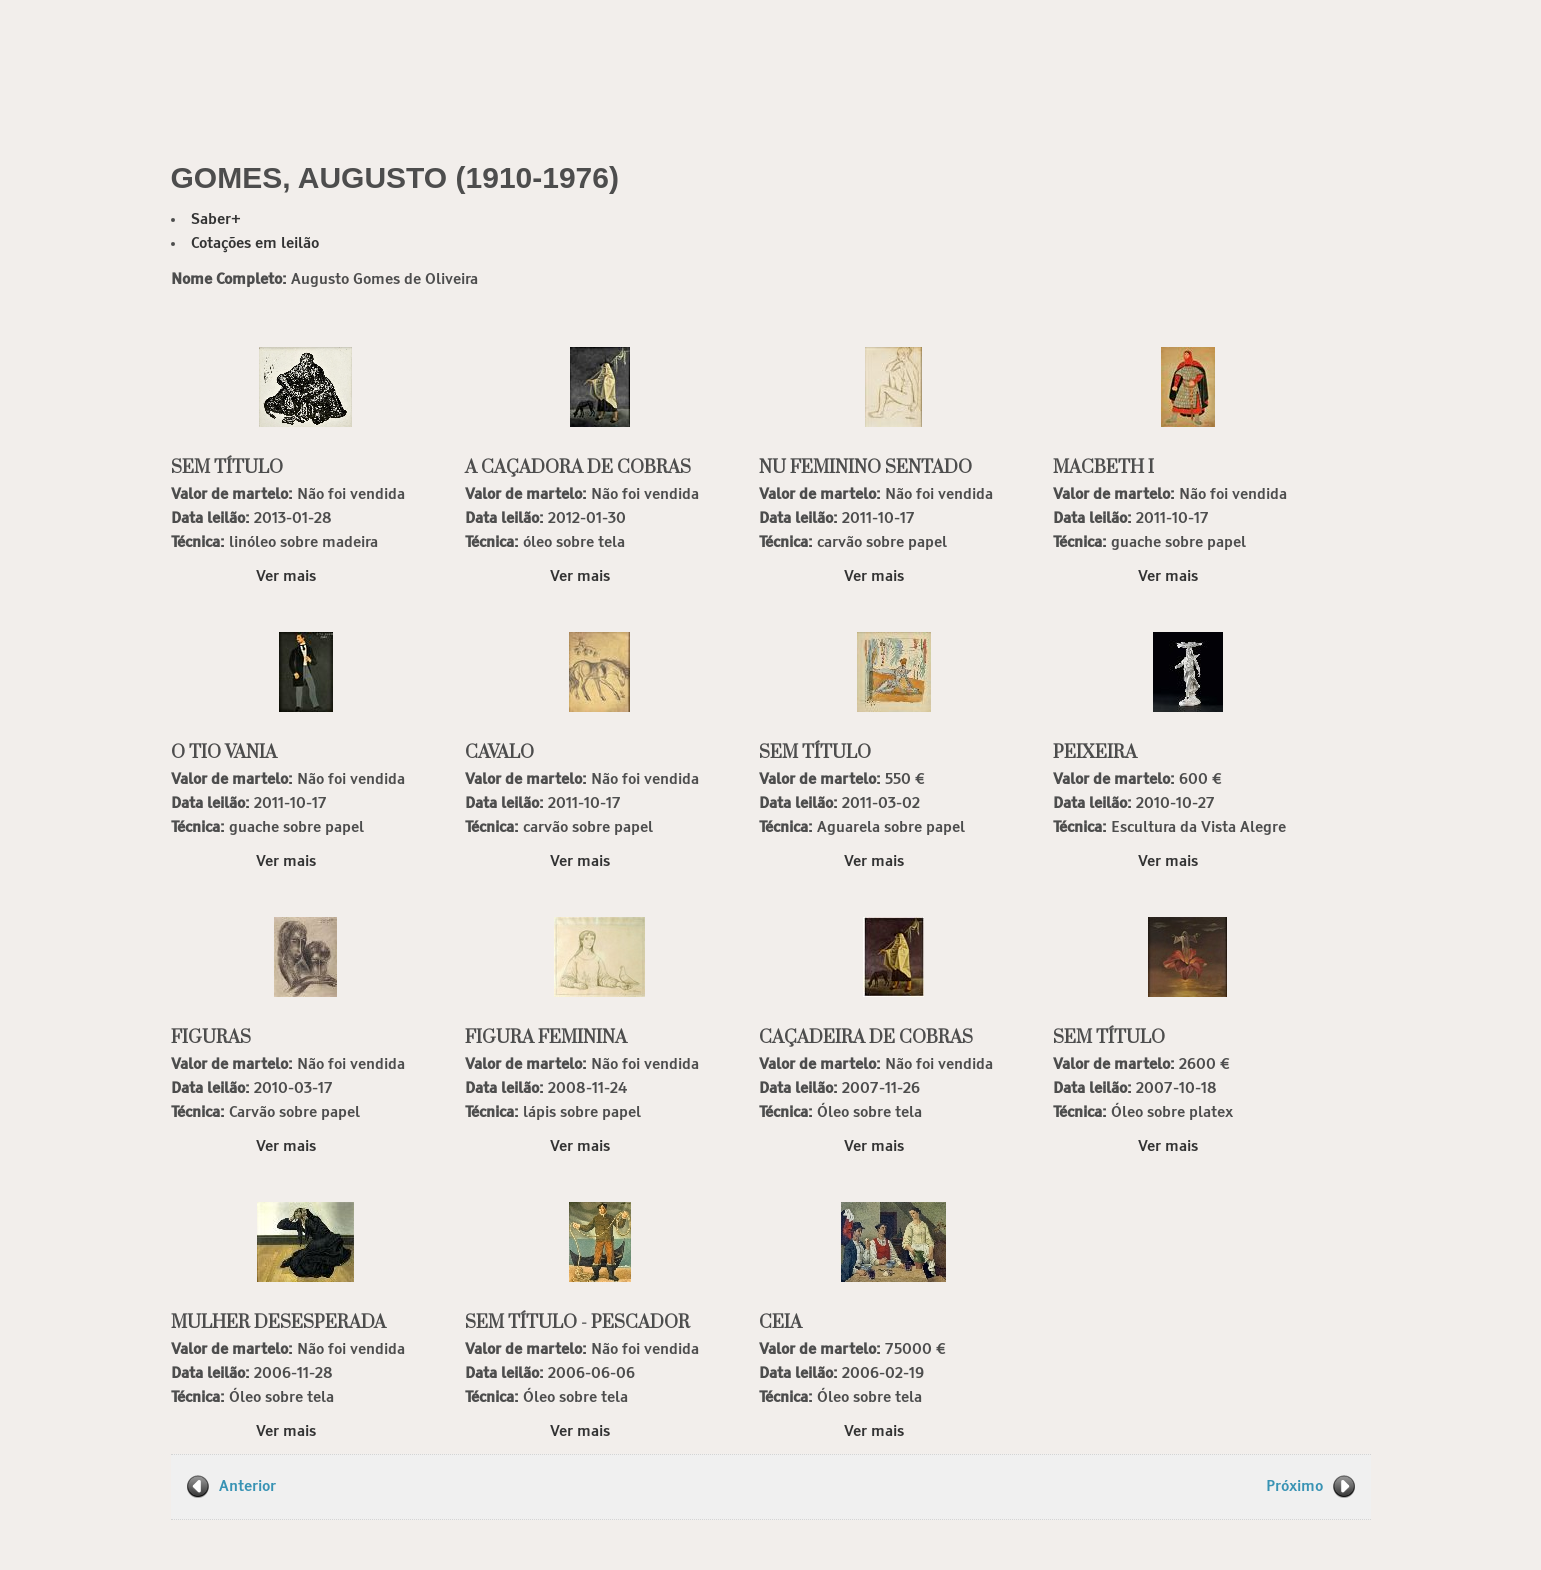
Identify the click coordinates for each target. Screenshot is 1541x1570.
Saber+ (216, 219)
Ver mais (286, 576)
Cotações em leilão (255, 243)
